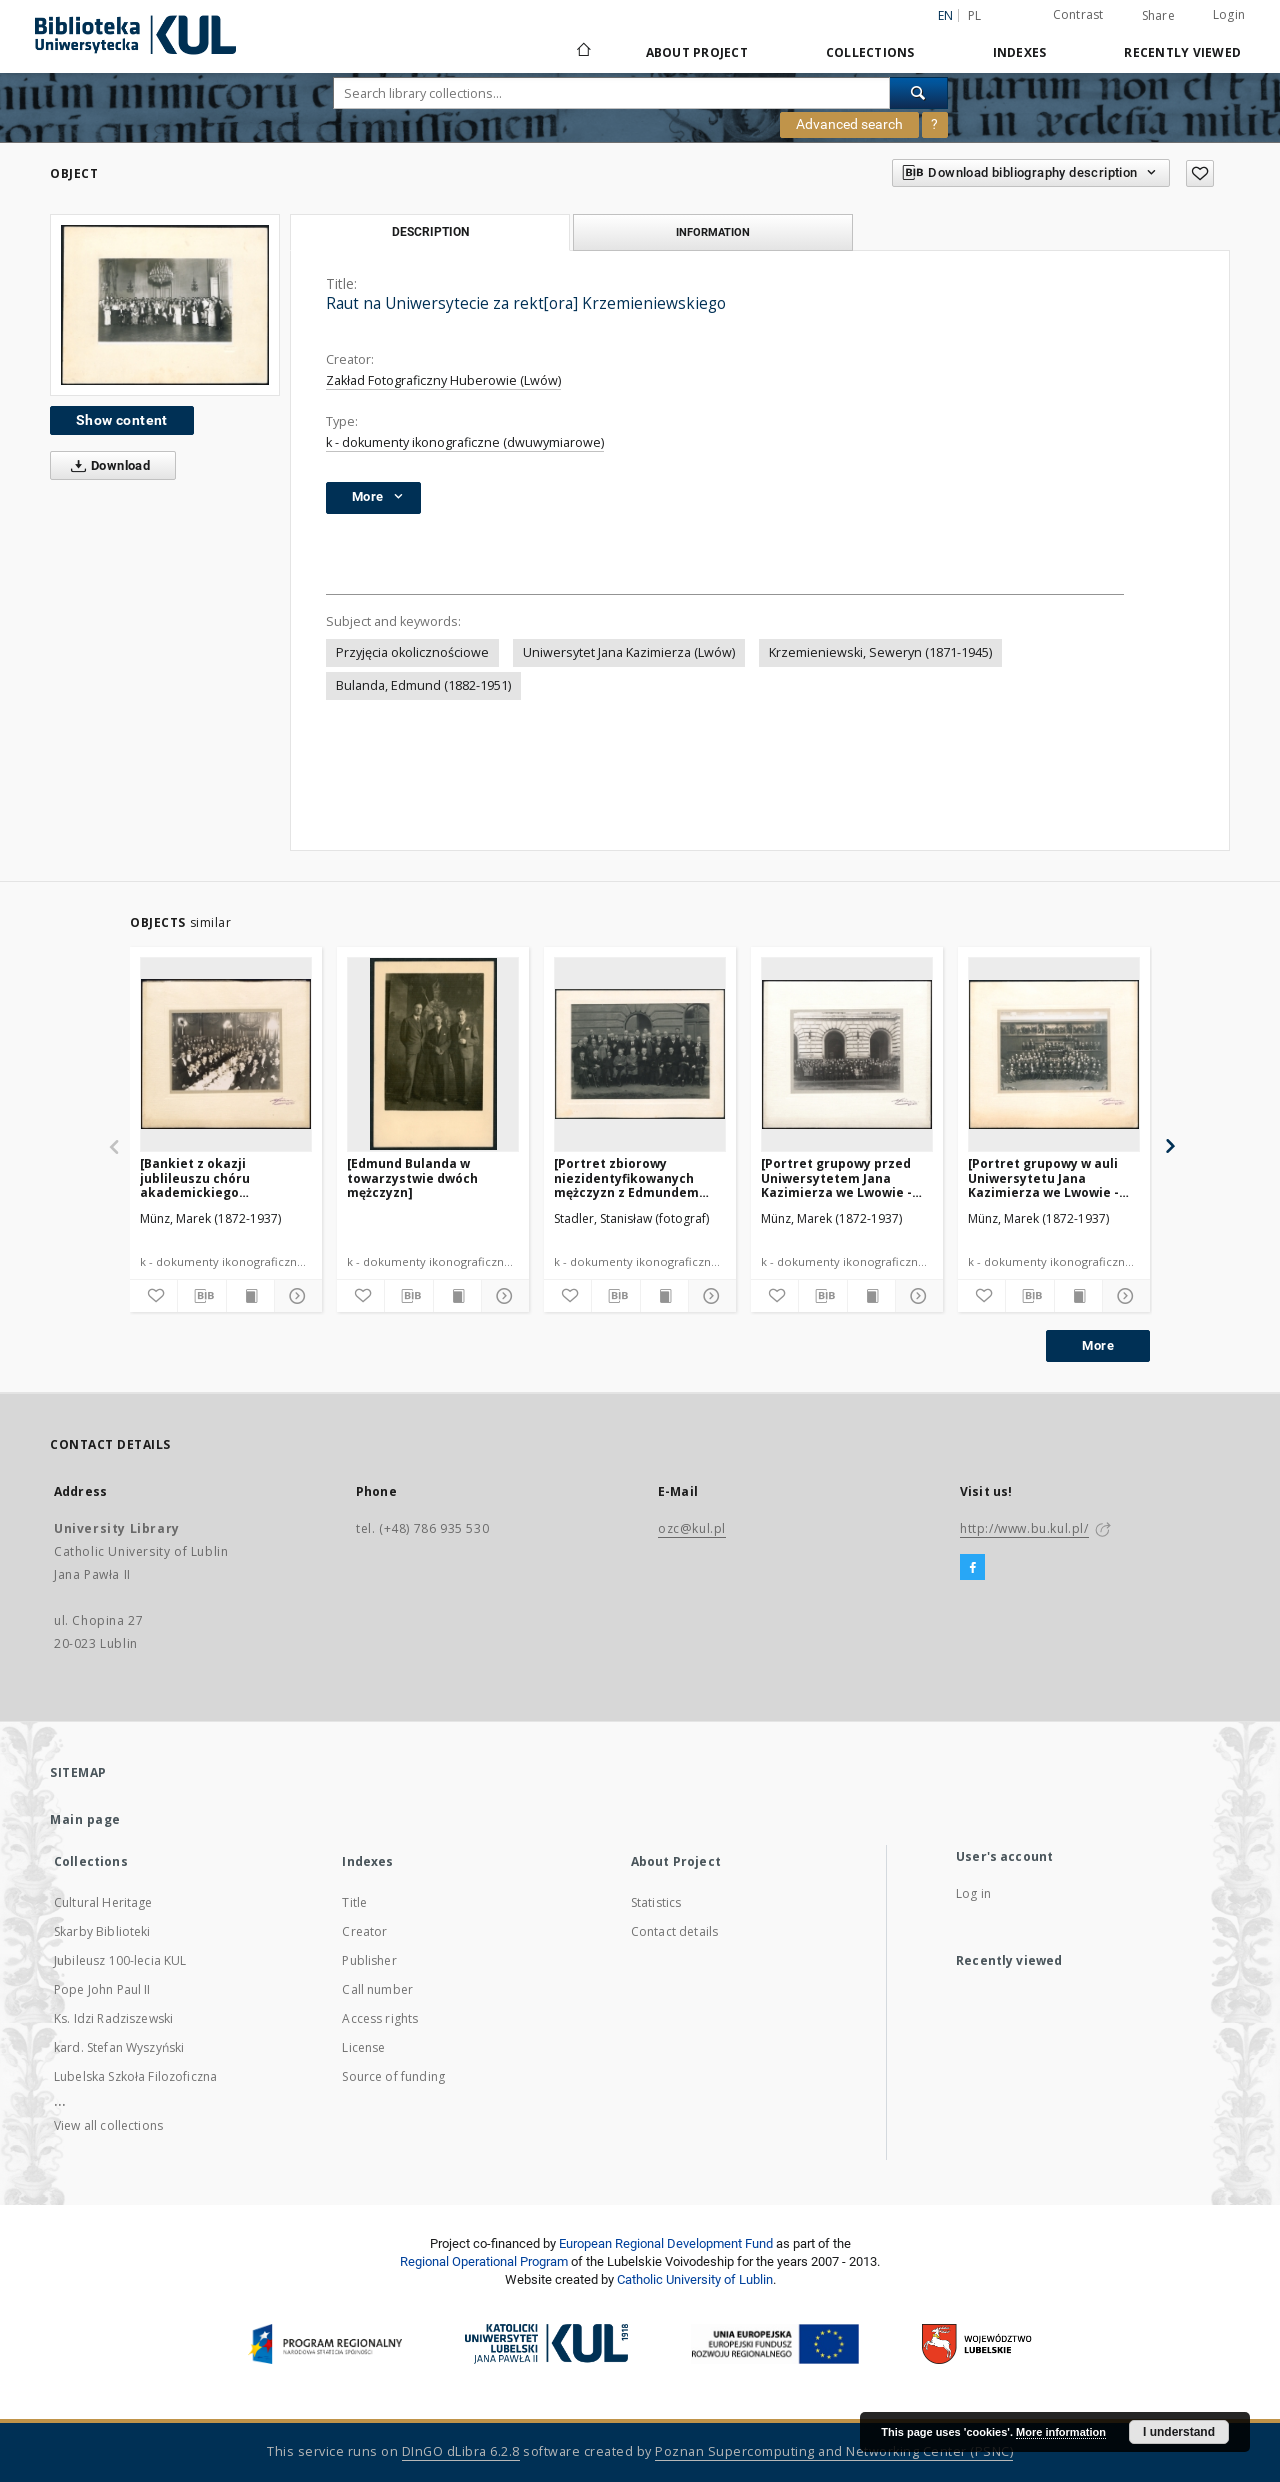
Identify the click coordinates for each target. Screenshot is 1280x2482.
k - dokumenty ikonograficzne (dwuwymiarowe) (465, 442)
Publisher (369, 1960)
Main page (85, 1819)
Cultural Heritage (103, 1902)
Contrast (1078, 14)
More (1098, 1345)
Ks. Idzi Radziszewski (113, 2018)
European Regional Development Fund (666, 2243)
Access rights (380, 2018)
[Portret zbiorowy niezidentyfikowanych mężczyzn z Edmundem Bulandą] (626, 1177)
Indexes (1020, 52)
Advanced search (849, 124)
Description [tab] (430, 232)
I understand (1179, 2432)
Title (354, 1902)
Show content (122, 420)
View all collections (108, 2125)
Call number (377, 1989)
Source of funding (393, 2076)
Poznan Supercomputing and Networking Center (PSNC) (834, 2451)
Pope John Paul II (102, 1989)
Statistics (656, 1902)
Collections (870, 52)
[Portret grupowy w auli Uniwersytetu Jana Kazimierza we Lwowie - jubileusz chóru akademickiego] (1043, 1177)
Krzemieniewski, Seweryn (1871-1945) (880, 652)
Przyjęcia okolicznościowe (412, 652)
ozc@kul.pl (692, 1528)
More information (1061, 2432)
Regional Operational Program (484, 2261)
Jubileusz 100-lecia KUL (120, 1960)
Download (106, 466)
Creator (364, 1931)
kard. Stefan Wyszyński (119, 2047)
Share (1158, 16)
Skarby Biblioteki (102, 1931)
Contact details (674, 1931)
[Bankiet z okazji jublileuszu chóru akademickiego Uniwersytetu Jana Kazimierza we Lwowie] (214, 1177)
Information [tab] (713, 232)
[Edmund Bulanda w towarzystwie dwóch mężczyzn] (412, 1177)
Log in (973, 1893)
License (363, 2047)
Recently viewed (1182, 52)
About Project (697, 52)
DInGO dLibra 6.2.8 (461, 2451)
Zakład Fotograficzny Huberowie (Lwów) (443, 380)
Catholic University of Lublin (695, 2279)
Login (1229, 14)
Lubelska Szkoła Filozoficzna (135, 2076)
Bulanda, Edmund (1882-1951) (423, 685)
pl (975, 15)
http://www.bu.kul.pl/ (1024, 1528)
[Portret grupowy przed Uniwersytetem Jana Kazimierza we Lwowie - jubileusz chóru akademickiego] (836, 1177)
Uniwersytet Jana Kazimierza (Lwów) (629, 652)
